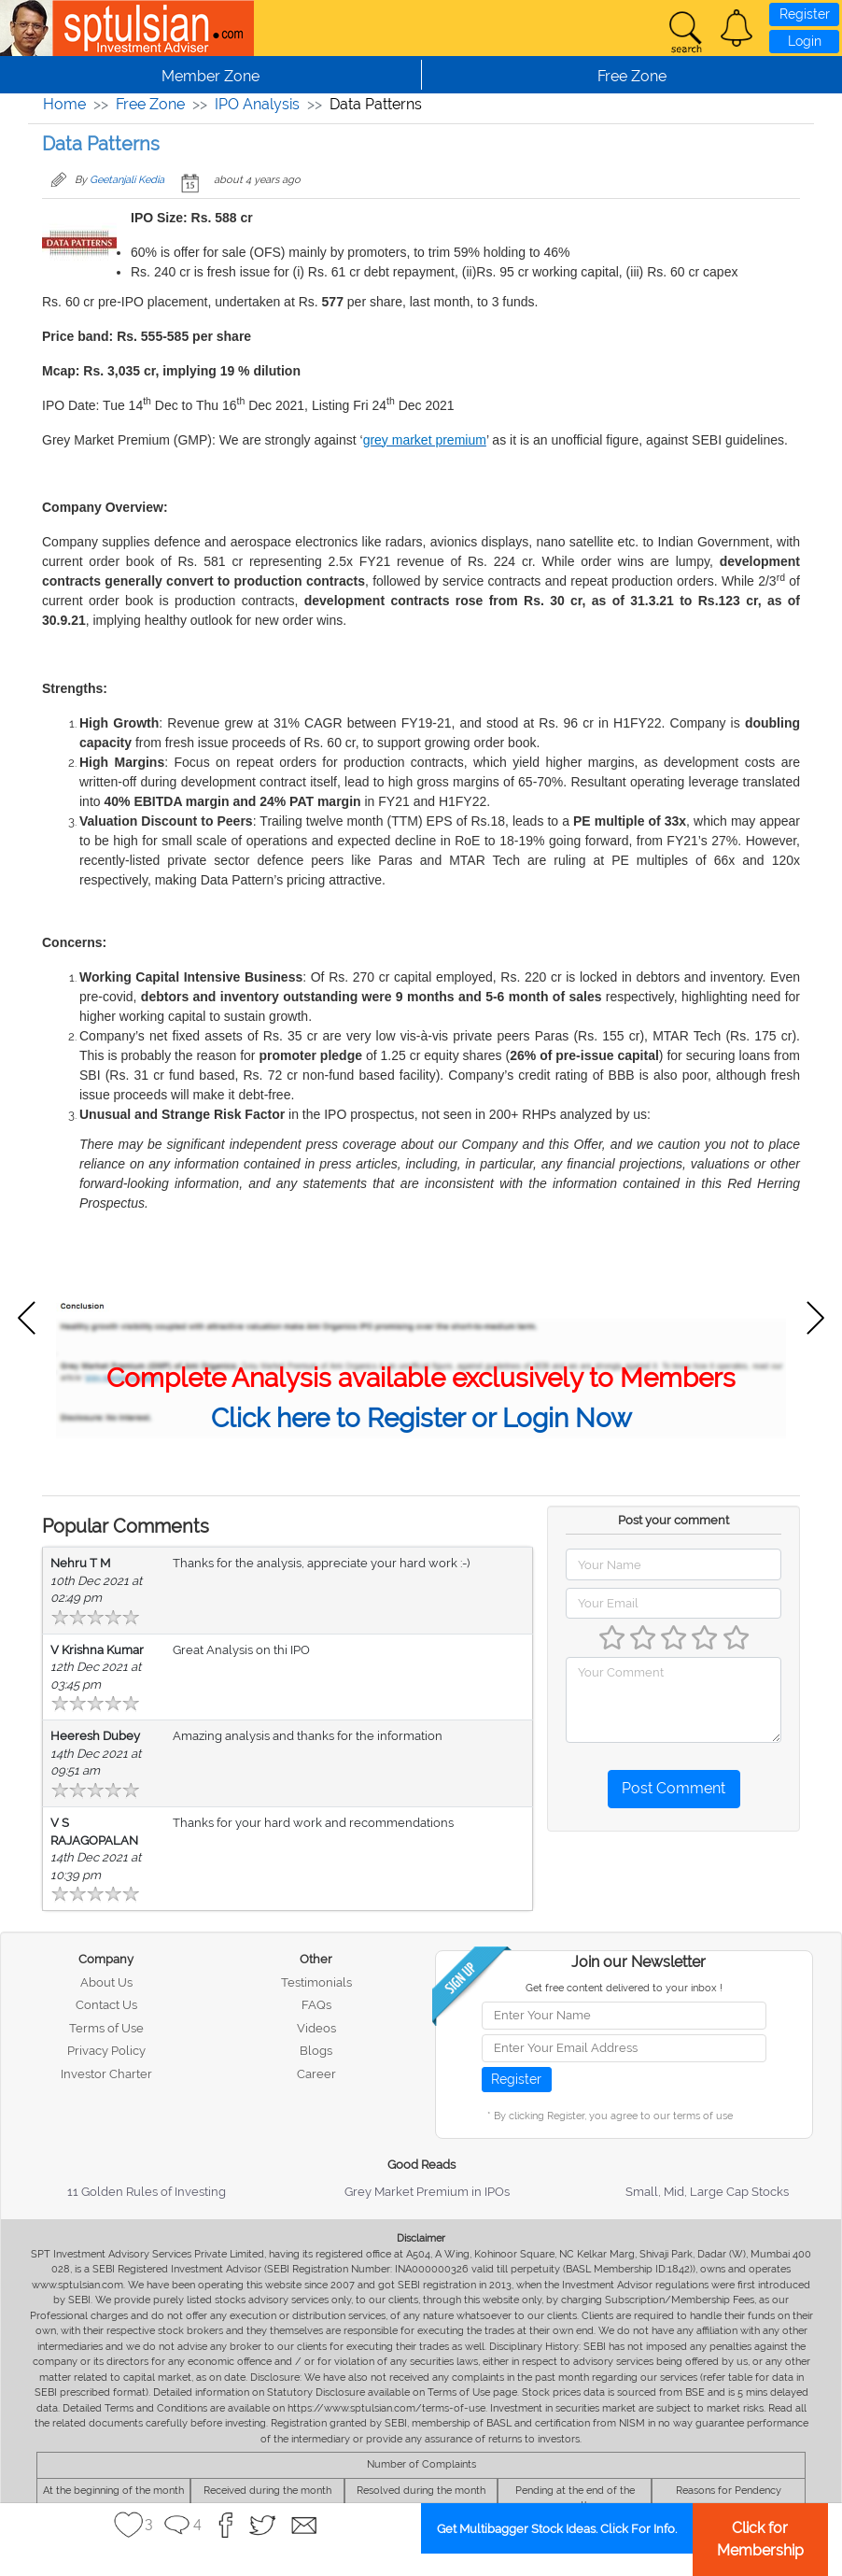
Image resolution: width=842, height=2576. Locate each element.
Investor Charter (106, 2074)
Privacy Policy (106, 2051)
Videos (316, 2028)
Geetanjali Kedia (127, 180)
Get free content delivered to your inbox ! (624, 1988)
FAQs (316, 2005)
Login (804, 41)
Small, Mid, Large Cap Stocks (707, 2192)
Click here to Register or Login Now (421, 1418)
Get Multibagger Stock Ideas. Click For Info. (557, 2529)
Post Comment (673, 1788)
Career (316, 2074)
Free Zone (150, 104)
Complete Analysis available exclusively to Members (421, 1378)
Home (64, 104)
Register (804, 14)
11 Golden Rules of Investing (146, 2192)
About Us (106, 1982)
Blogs (316, 2051)
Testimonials (316, 1982)
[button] (736, 28)
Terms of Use (106, 2028)
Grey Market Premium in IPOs (427, 2192)
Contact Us (106, 2005)
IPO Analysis (257, 104)
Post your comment (673, 1520)
